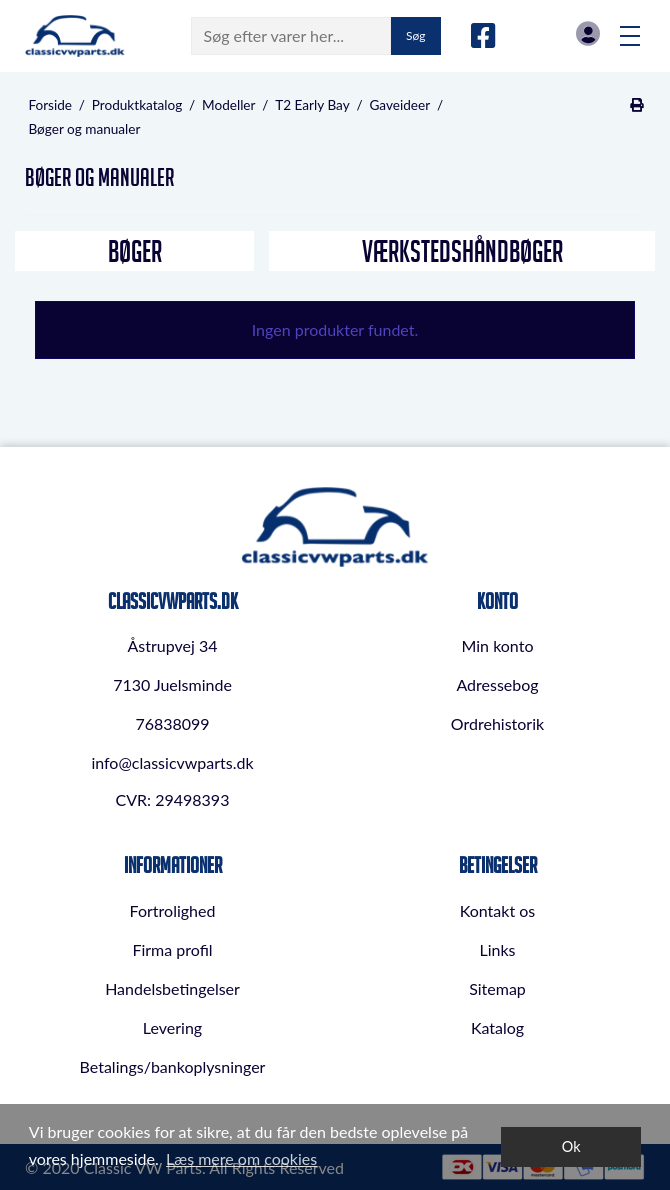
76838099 (172, 723)
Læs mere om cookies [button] (241, 1158)
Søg (415, 35)
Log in (588, 33)
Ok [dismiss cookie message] (571, 1146)
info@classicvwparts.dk (172, 762)
